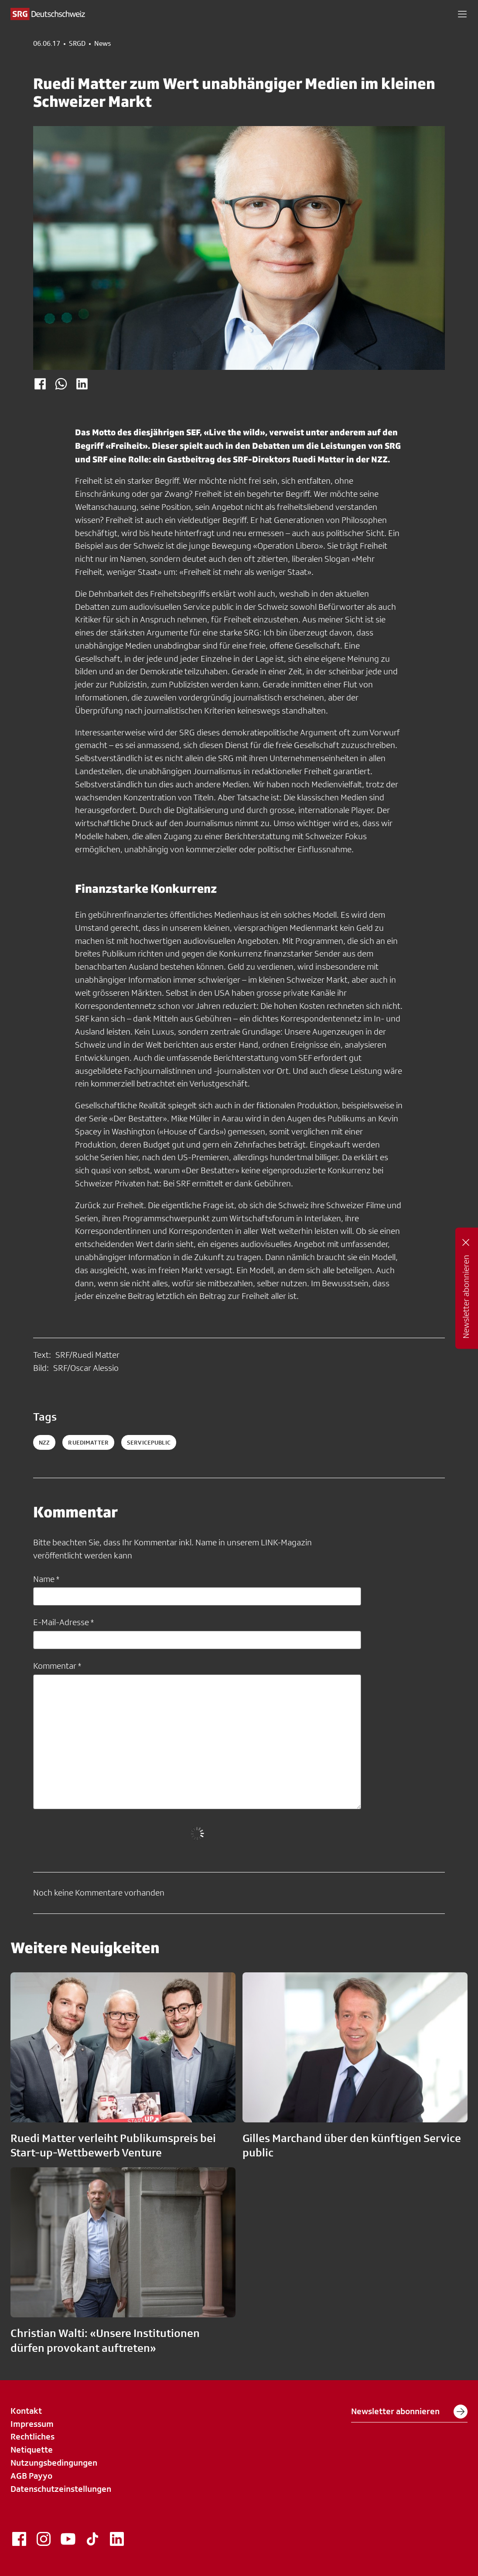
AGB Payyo (31, 2475)
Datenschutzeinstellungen (60, 2489)
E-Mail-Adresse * (63, 1622)
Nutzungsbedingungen (53, 2462)
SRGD (77, 44)
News (102, 44)
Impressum (32, 2424)
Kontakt (26, 2410)
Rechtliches (32, 2436)
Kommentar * (57, 1666)
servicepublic (149, 1442)
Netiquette (31, 2449)
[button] (462, 14)
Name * (46, 1579)
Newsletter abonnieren (409, 2412)
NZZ (44, 1442)
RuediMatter (88, 1442)
